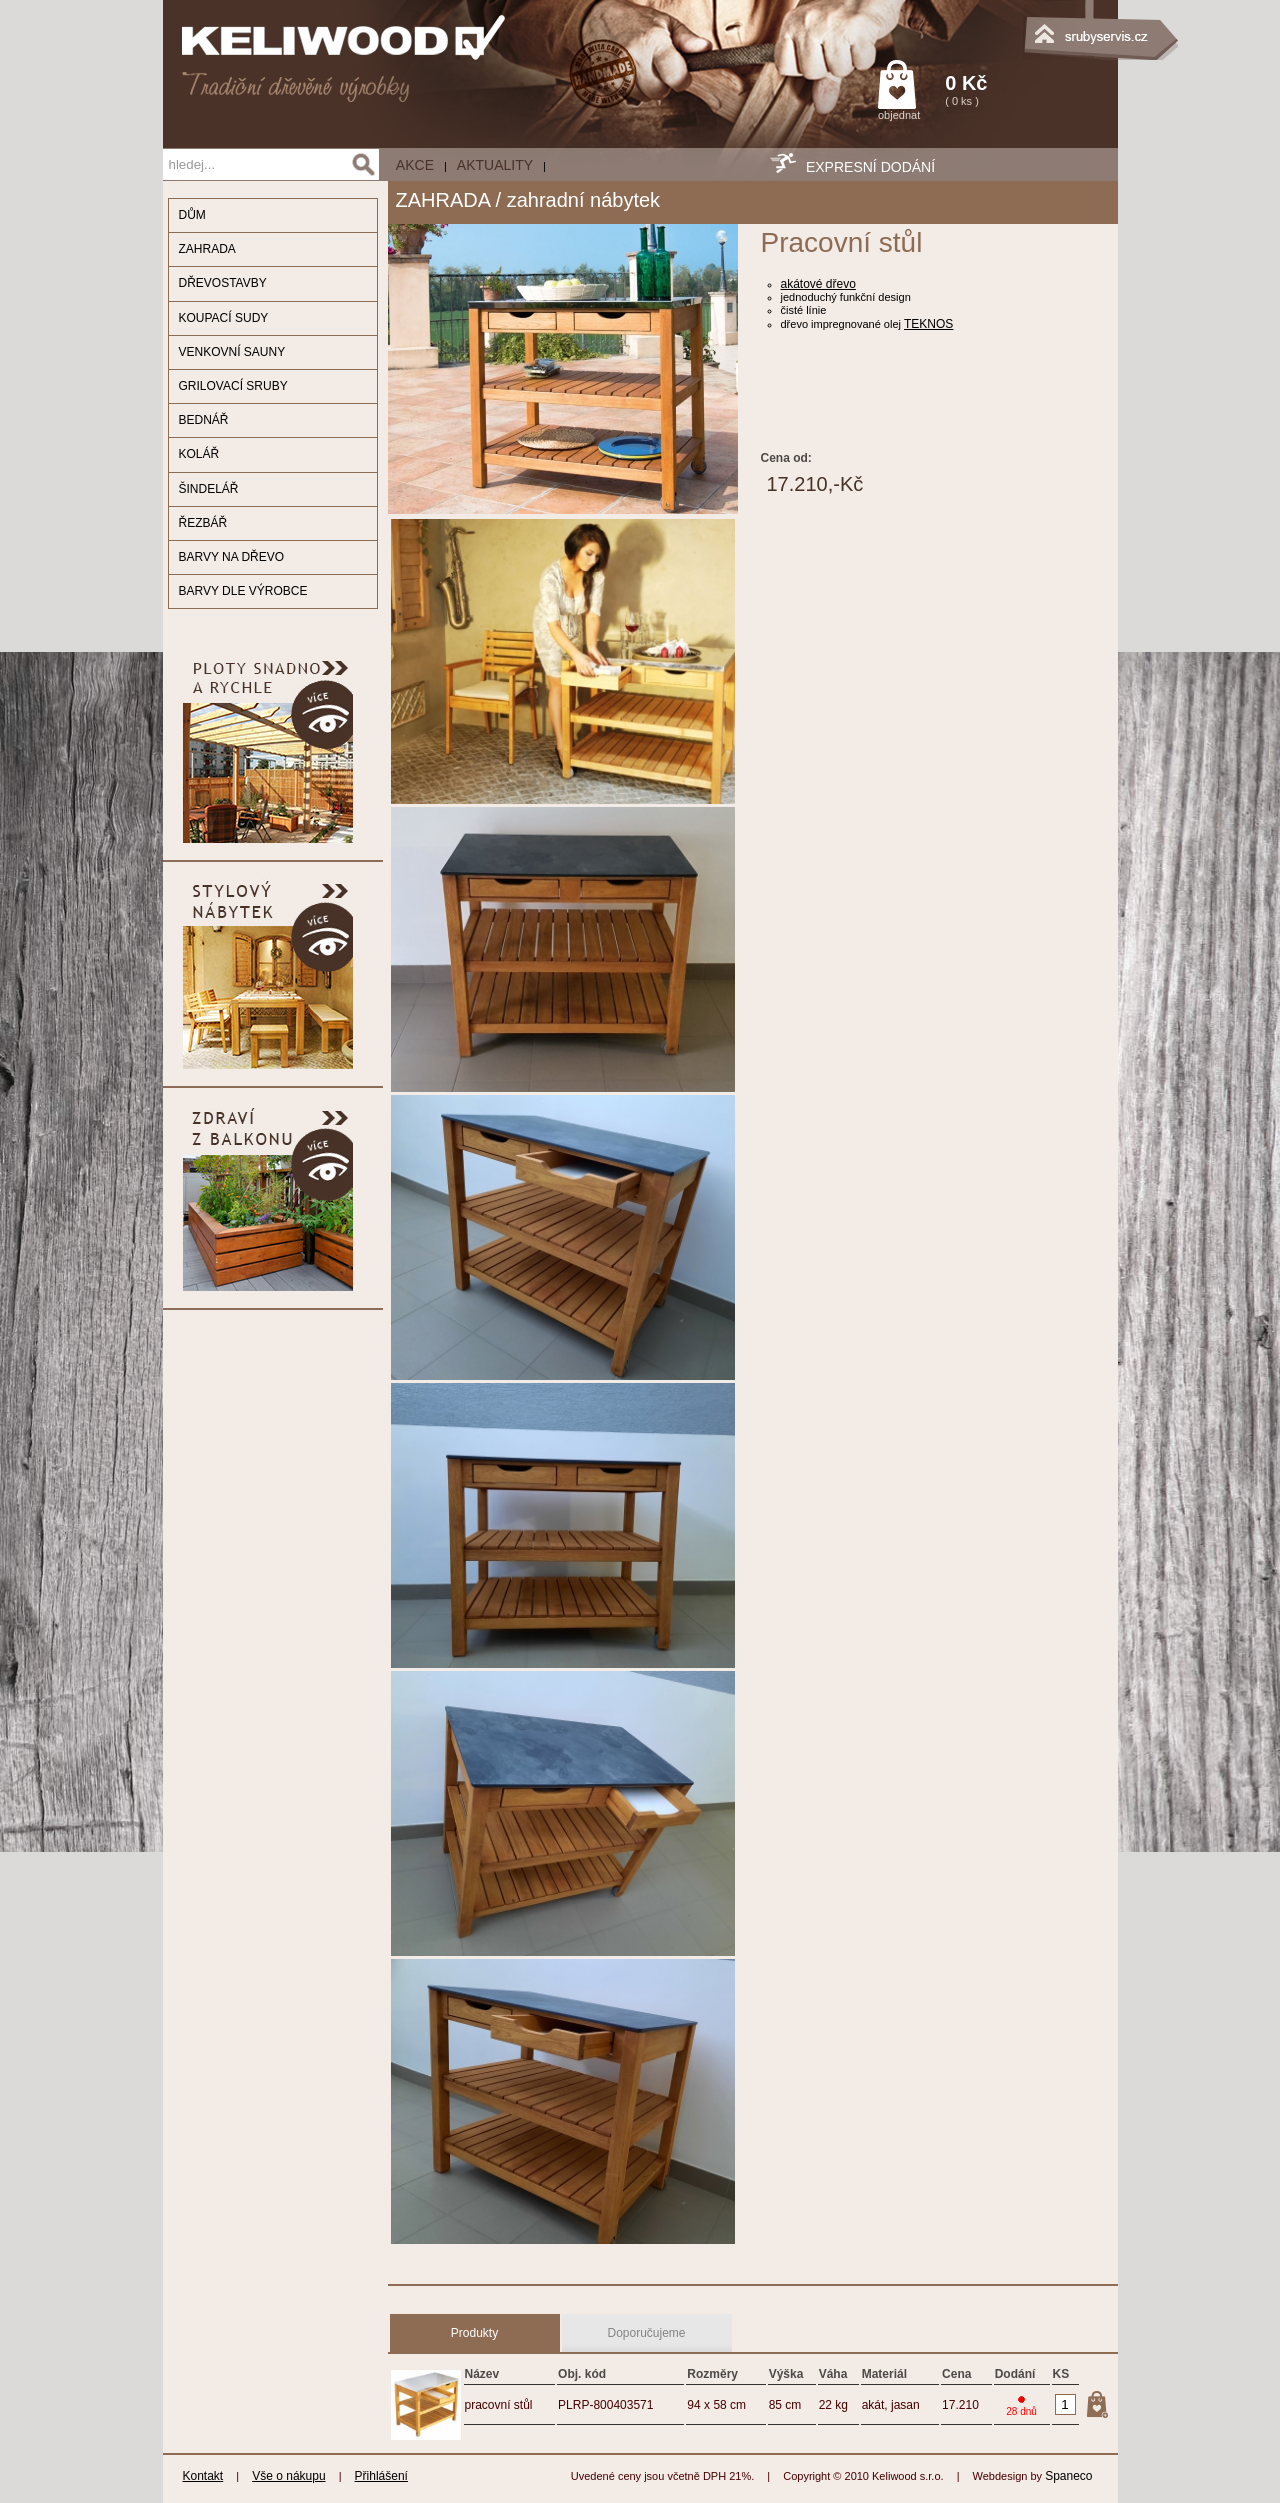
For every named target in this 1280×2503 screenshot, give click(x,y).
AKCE (415, 165)
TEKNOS (928, 324)
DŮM (192, 215)
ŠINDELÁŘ (209, 489)
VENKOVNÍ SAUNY (232, 352)
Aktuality (495, 165)
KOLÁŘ (199, 454)
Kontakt (203, 2476)
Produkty (474, 2333)
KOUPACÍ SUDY (224, 318)
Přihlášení (381, 2476)
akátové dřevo (818, 284)
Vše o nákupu (288, 2476)
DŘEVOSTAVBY (223, 283)
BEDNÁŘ (204, 420)
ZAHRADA (207, 249)
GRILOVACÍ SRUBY (233, 386)
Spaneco (1068, 2476)
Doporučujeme (646, 2333)
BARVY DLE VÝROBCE (243, 591)
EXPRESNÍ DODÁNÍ (870, 167)
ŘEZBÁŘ (203, 523)
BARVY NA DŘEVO (232, 557)
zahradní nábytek (583, 200)
